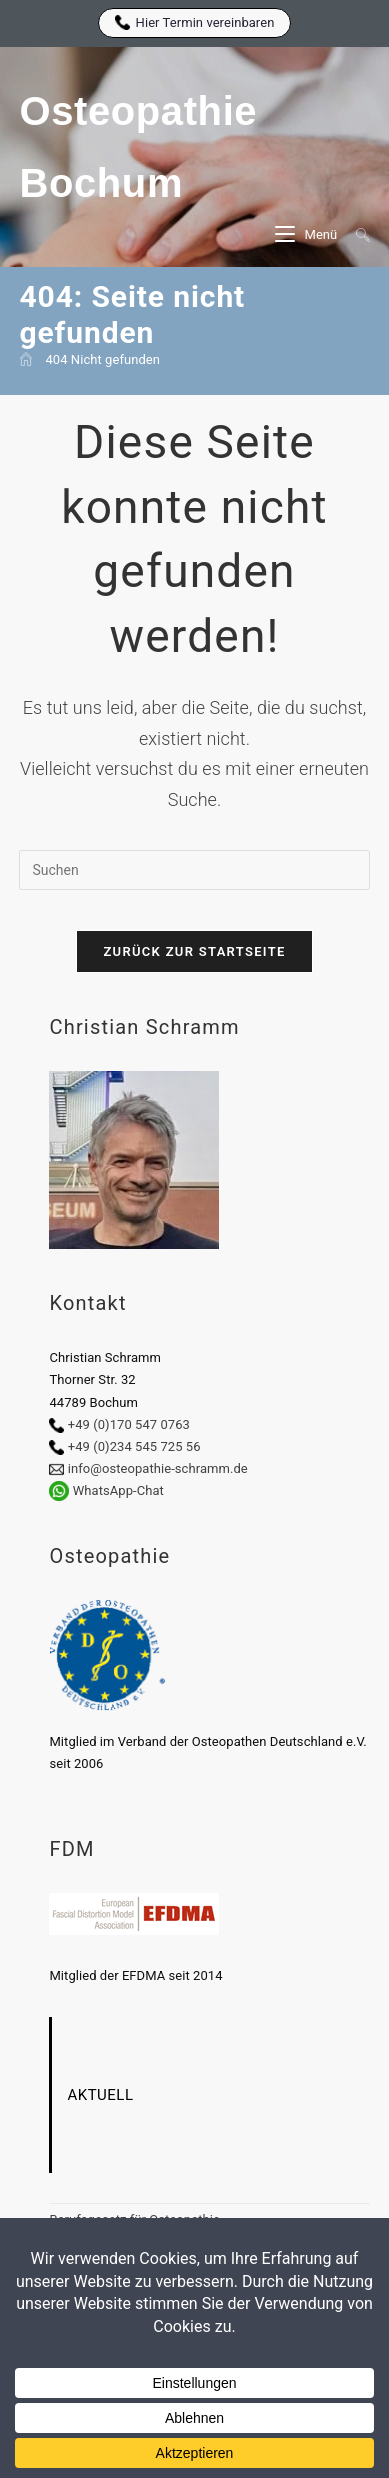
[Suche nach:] (355, 234)
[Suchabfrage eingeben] (194, 870)
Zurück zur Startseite (194, 951)
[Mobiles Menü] (307, 234)
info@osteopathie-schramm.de (158, 1468)
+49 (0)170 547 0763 (129, 1424)
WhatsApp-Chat (118, 1490)
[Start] (26, 359)
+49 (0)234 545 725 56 (134, 1446)
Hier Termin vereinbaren (195, 22)
